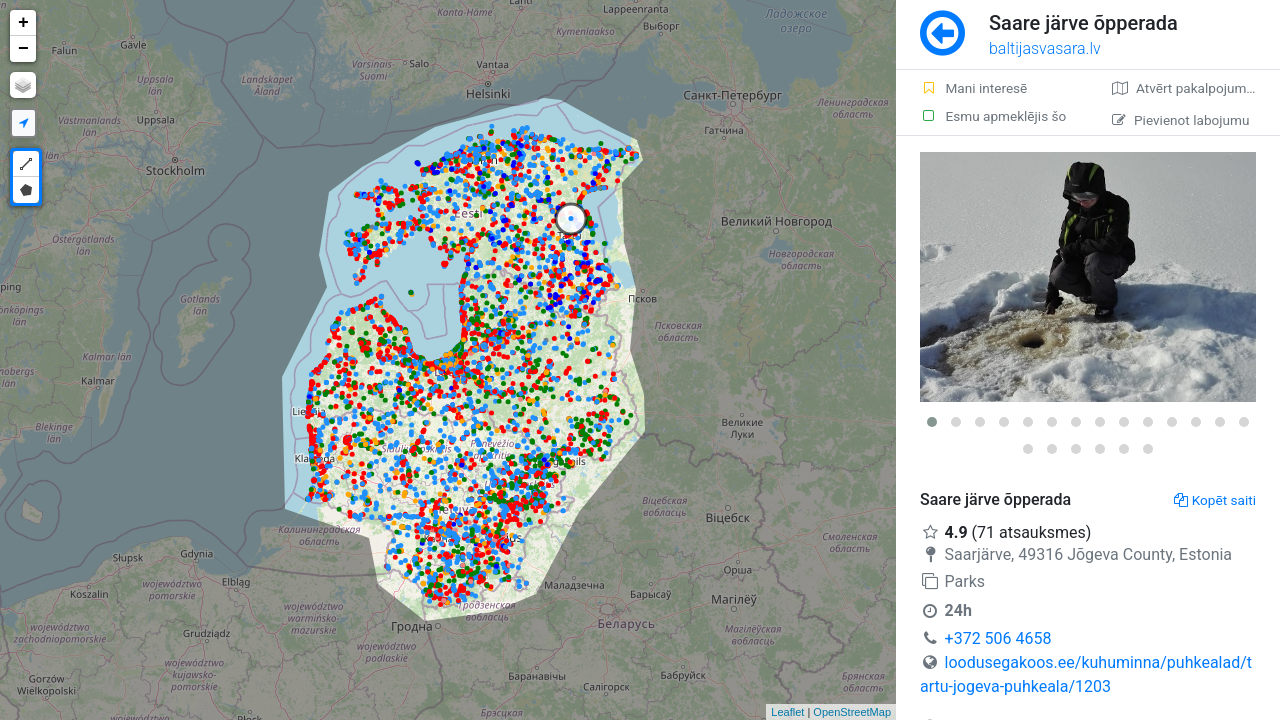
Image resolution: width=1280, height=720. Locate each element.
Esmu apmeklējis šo (993, 116)
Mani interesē (973, 88)
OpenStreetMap (852, 712)
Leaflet (787, 712)
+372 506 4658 (998, 638)
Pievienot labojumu (1180, 120)
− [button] (23, 49)
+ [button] (23, 23)
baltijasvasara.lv (1045, 48)
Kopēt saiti (1215, 500)
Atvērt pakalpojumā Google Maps (1196, 88)
